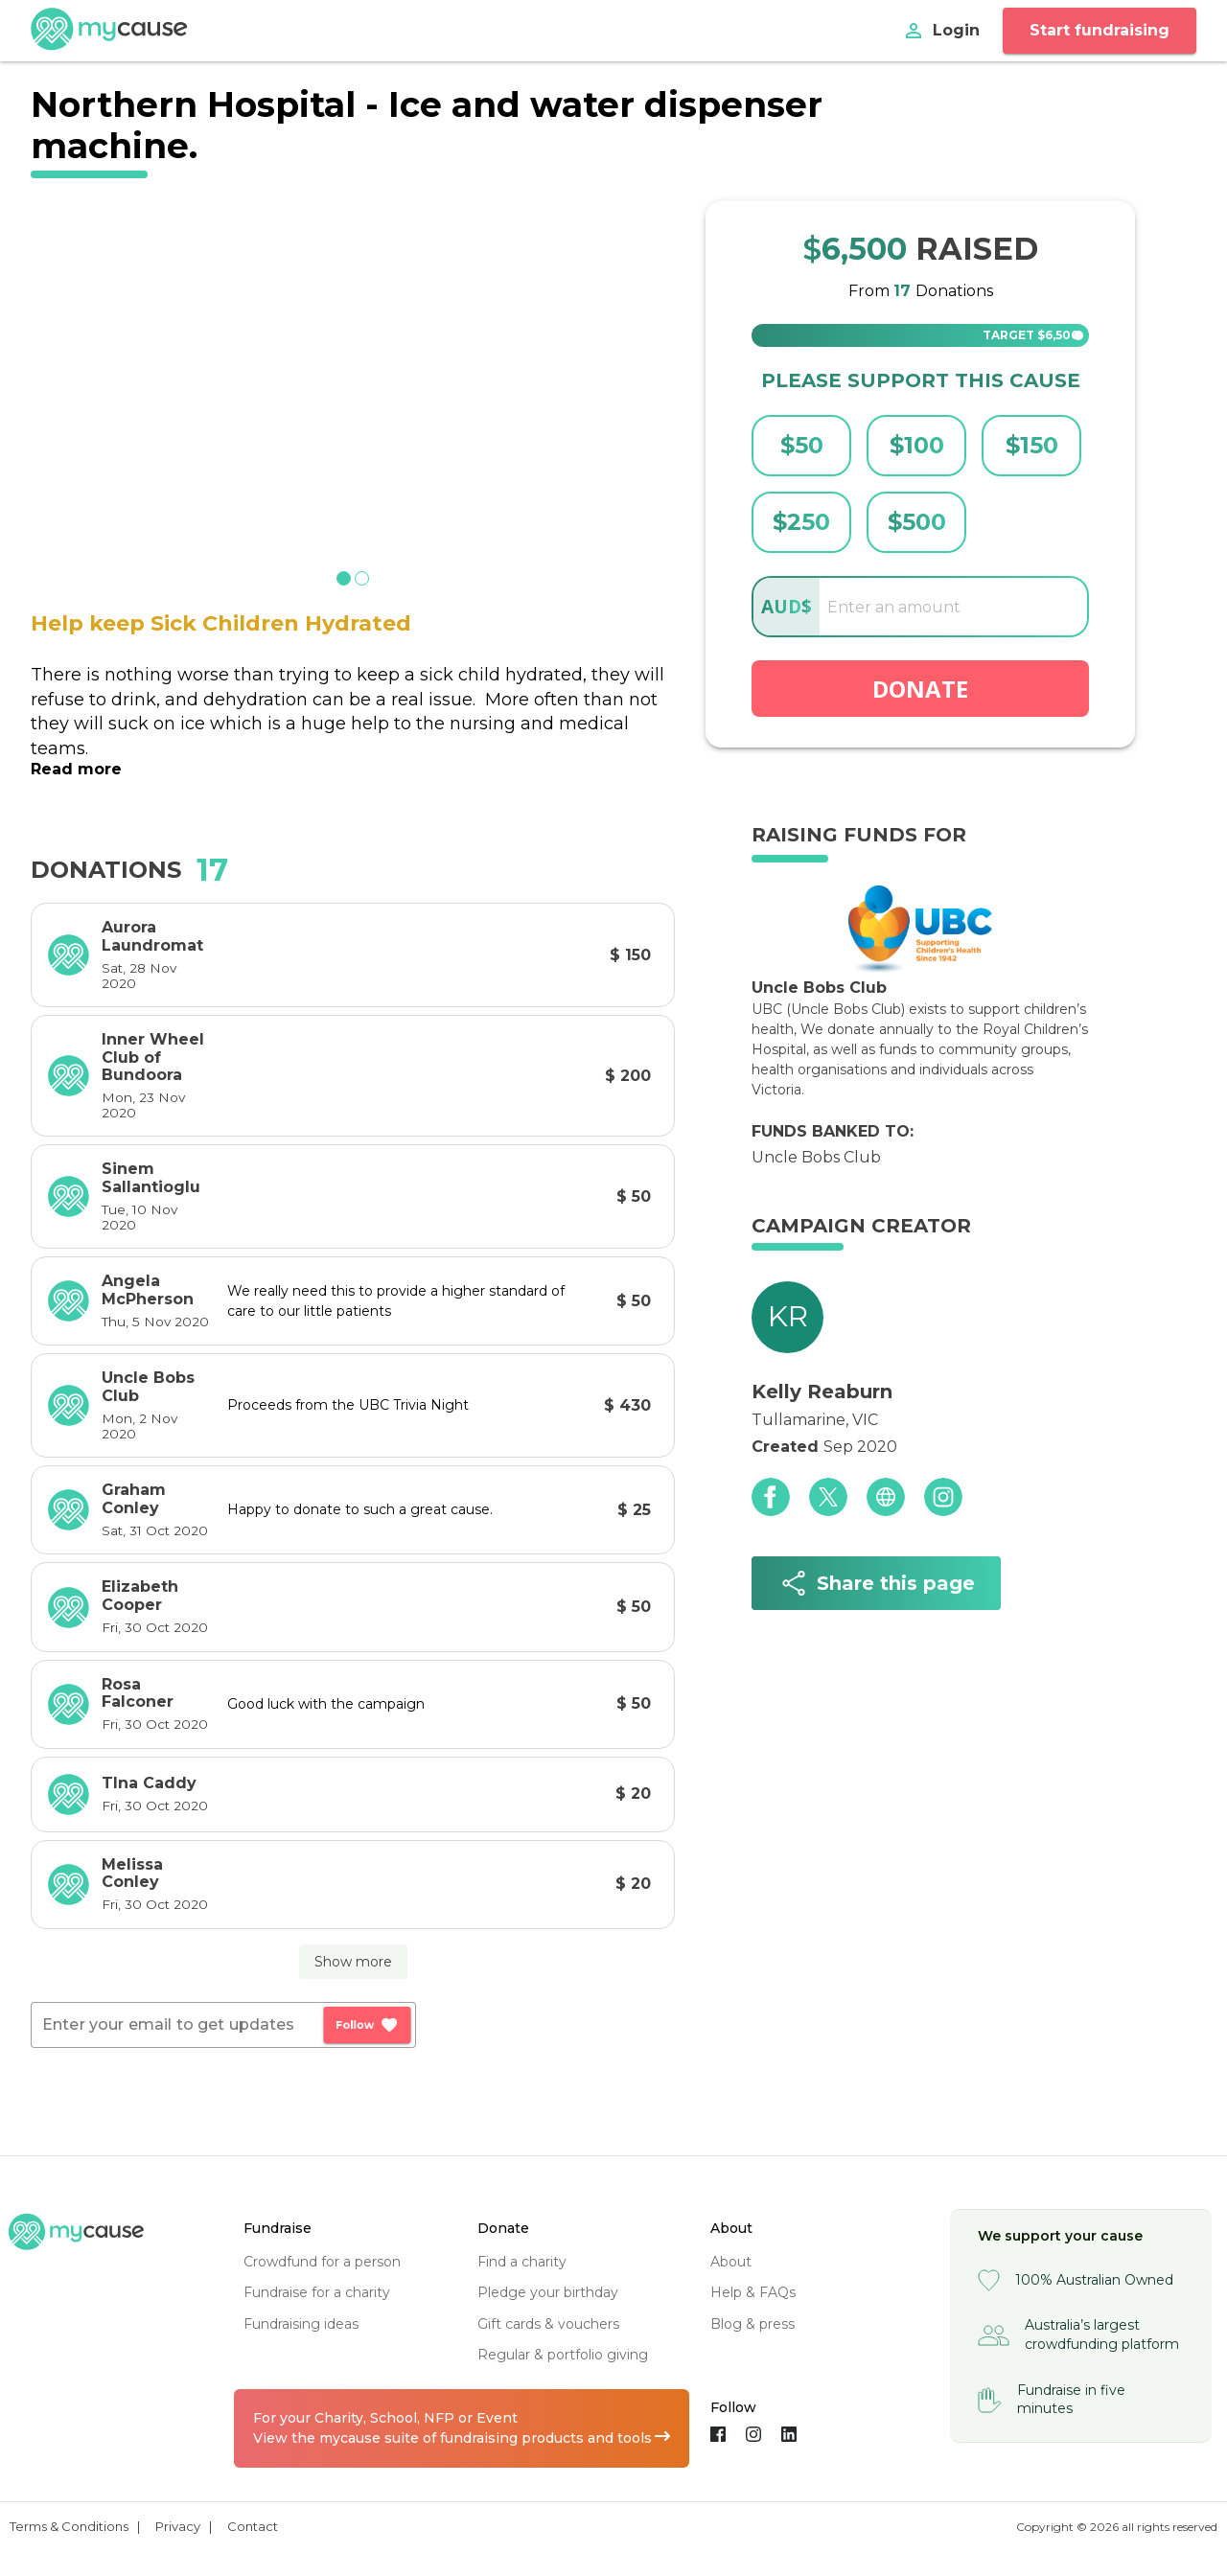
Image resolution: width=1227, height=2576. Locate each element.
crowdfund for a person (322, 2261)
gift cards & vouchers (548, 2324)
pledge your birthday (547, 2292)
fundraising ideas (301, 2324)
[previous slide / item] (44, 382)
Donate (920, 688)
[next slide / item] (661, 382)
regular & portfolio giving (562, 2354)
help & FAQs (753, 2292)
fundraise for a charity (316, 2292)
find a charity (522, 2261)
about (731, 2261)
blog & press (752, 2324)
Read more (76, 769)
